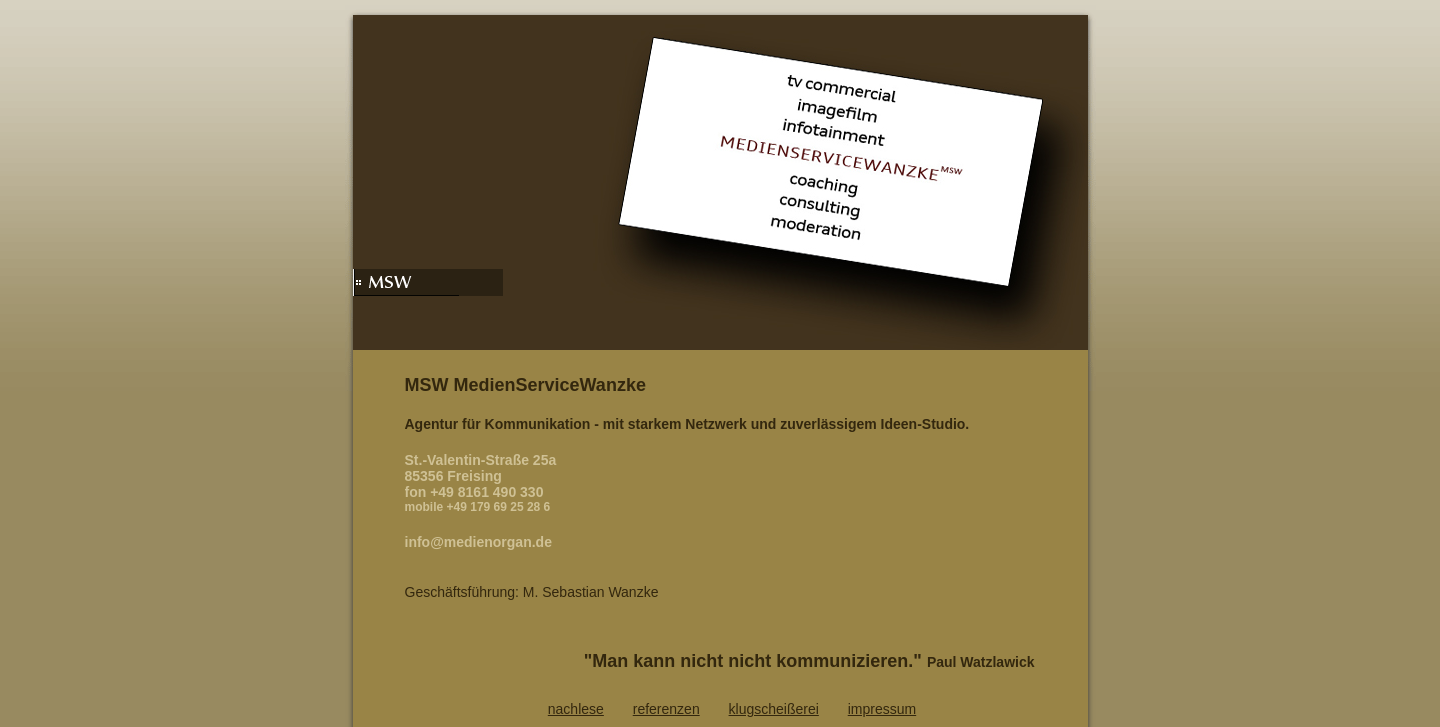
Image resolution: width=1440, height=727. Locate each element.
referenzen (666, 709)
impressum (882, 709)
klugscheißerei (774, 709)
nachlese (576, 709)
